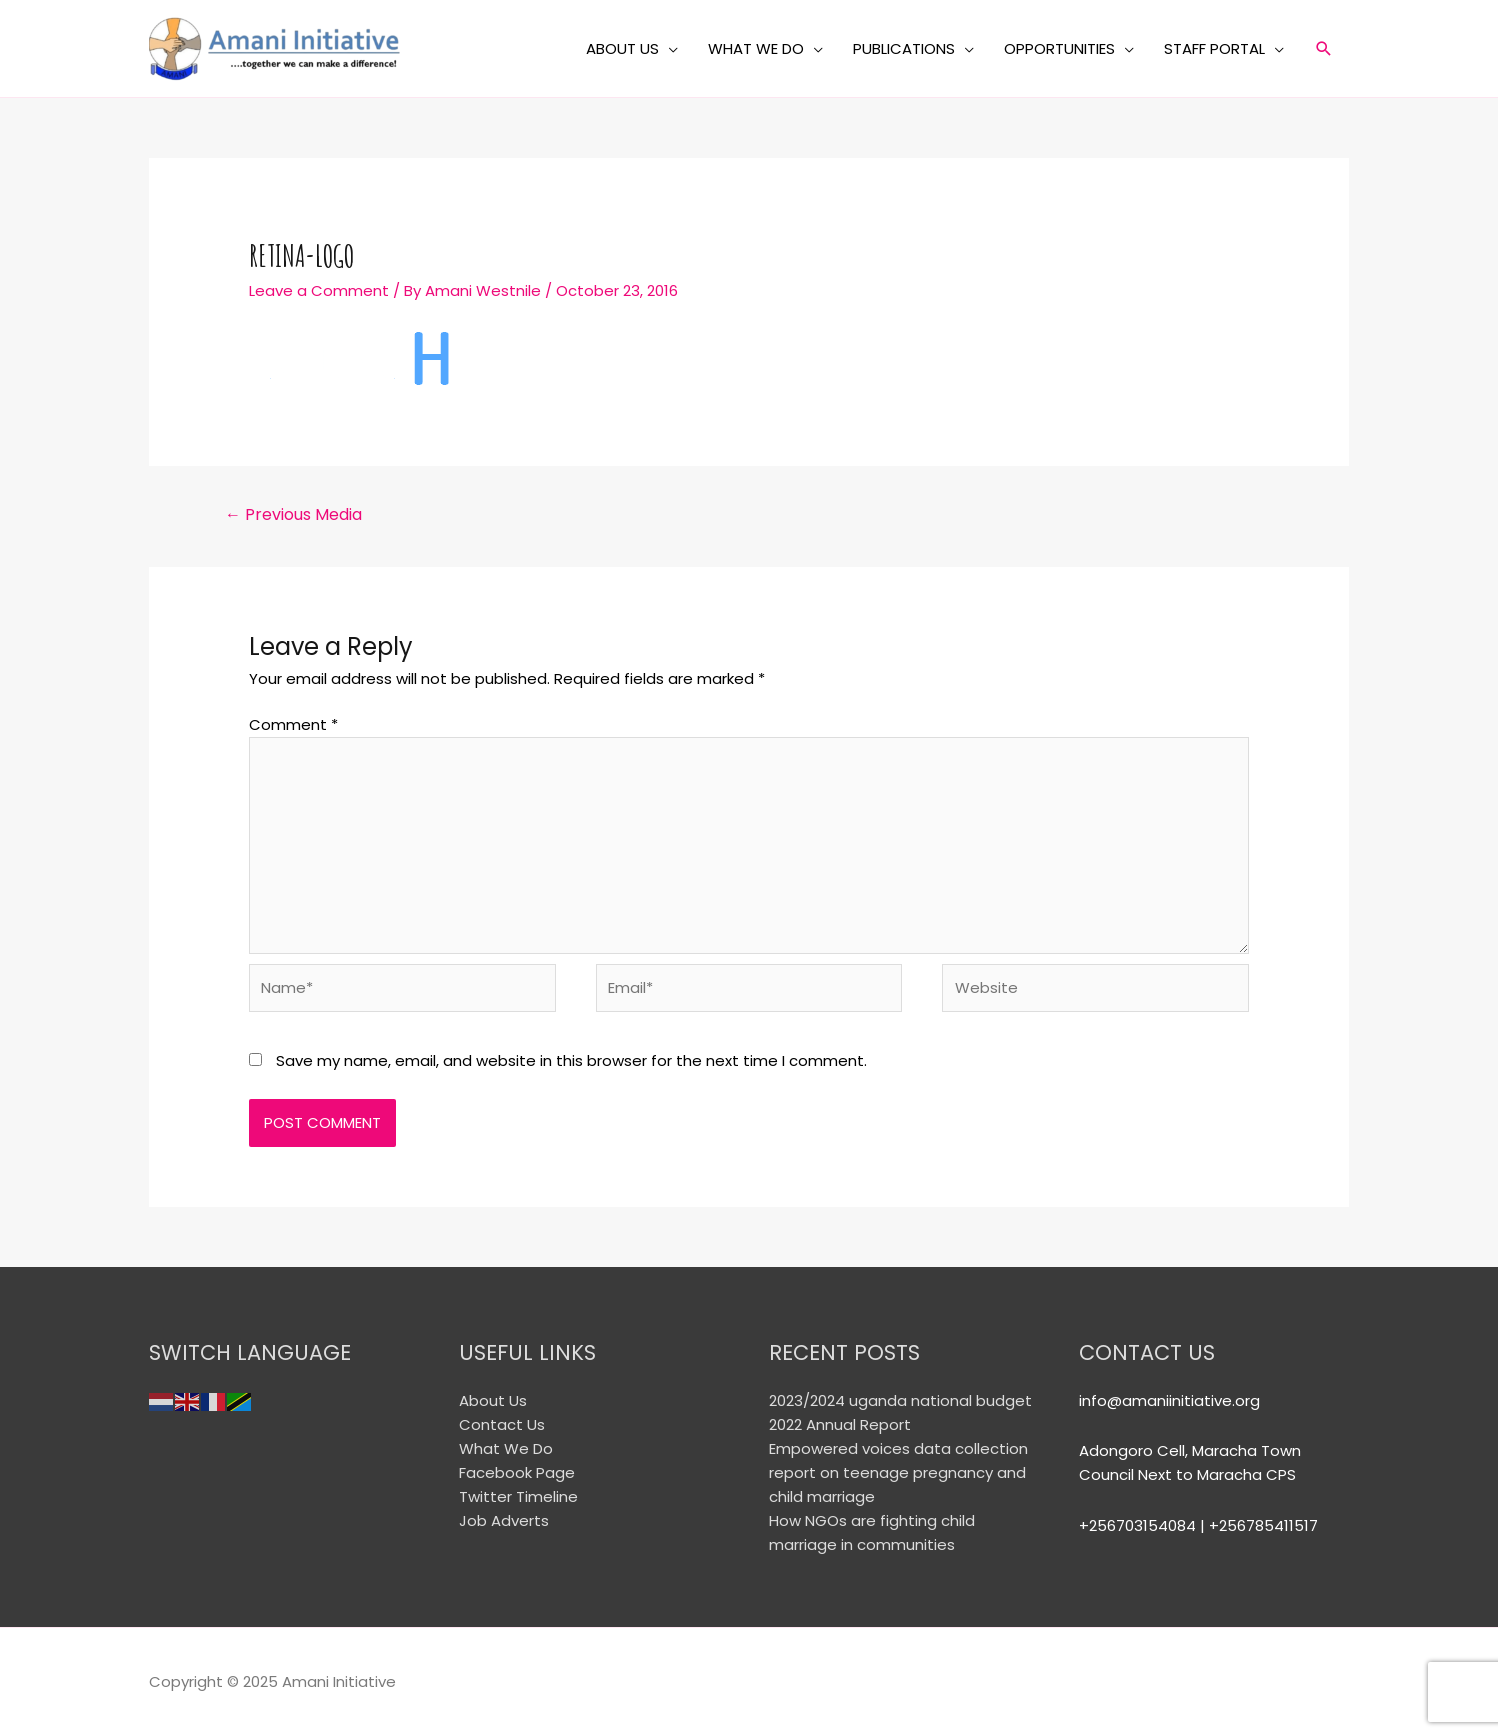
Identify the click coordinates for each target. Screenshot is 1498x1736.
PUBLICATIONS (904, 48)
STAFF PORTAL (1214, 48)
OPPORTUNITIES (1059, 48)
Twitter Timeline (518, 1496)
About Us (493, 1400)
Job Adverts (504, 1520)
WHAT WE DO (756, 48)
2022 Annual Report (840, 1424)
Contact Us (502, 1424)
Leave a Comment (319, 290)
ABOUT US (622, 48)
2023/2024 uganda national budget (900, 1400)
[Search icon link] (1324, 49)
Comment (293, 724)
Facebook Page (517, 1472)
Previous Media (293, 514)
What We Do (506, 1448)
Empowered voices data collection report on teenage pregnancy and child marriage (898, 1472)
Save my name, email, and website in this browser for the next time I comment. (571, 1060)
